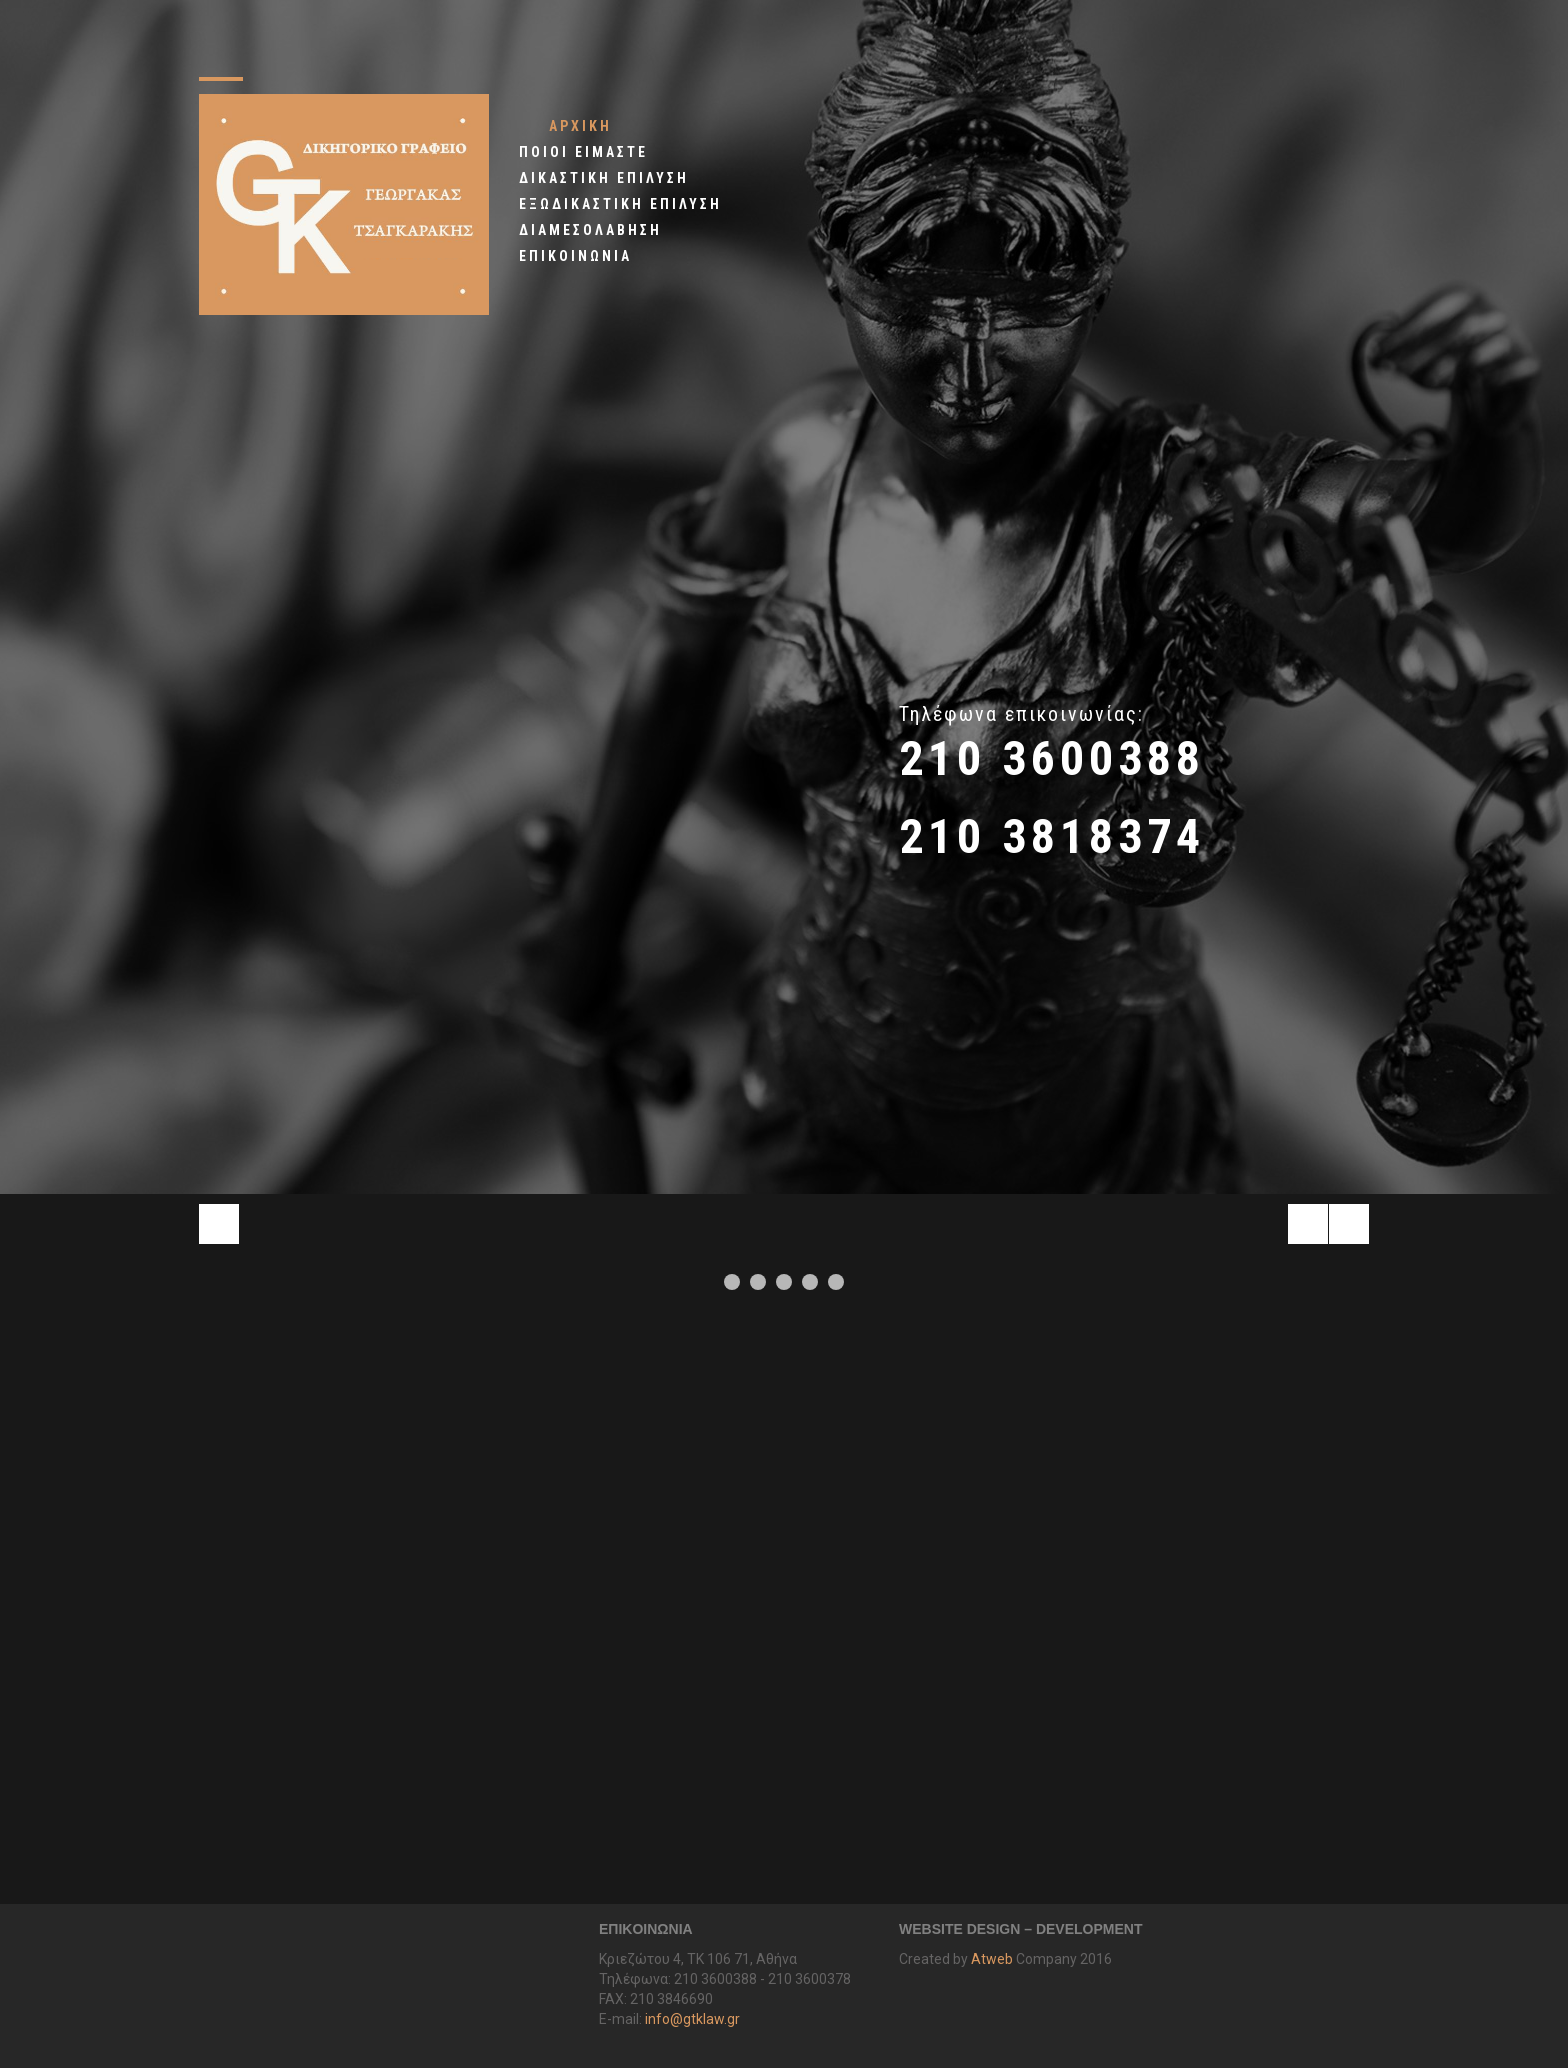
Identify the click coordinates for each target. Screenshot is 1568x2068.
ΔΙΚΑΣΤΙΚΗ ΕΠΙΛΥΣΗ (604, 178)
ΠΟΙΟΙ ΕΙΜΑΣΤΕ (583, 152)
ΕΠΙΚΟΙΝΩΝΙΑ (575, 256)
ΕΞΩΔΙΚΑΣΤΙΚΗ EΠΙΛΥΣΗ (620, 204)
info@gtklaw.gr (692, 2019)
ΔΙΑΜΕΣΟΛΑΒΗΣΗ (590, 230)
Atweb (992, 1959)
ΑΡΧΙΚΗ (580, 126)
